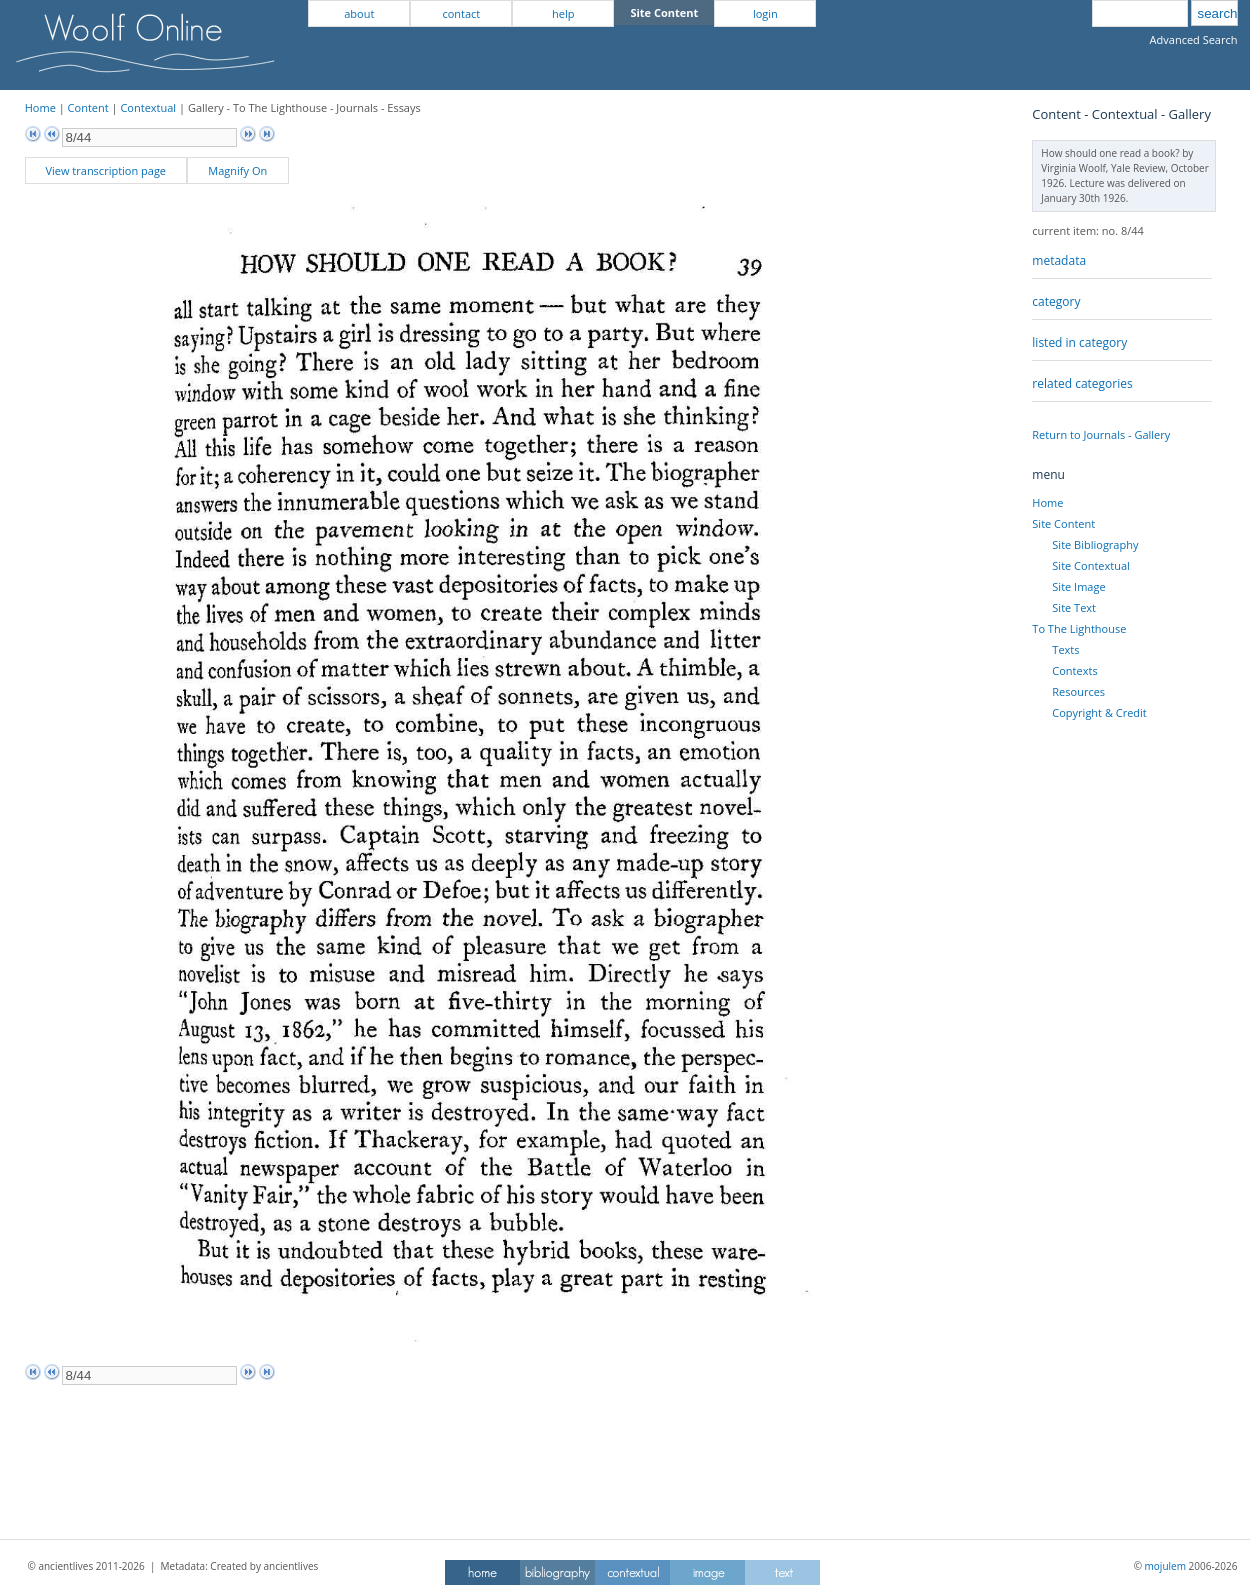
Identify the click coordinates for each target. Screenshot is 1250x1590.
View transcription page (105, 170)
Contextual (148, 107)
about (359, 13)
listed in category (1079, 342)
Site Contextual (1090, 565)
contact (461, 13)
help (563, 13)
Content (88, 107)
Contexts (1074, 670)
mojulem (1165, 1566)
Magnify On (237, 170)
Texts (1065, 649)
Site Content (1063, 523)
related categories (1082, 383)
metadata (1059, 260)
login (765, 13)
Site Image (1078, 586)
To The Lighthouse (1079, 628)
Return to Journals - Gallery (1101, 434)
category (1056, 301)
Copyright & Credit (1099, 712)
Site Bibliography (1095, 544)
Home (40, 107)
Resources (1078, 691)
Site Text (1074, 607)
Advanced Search (1194, 39)
